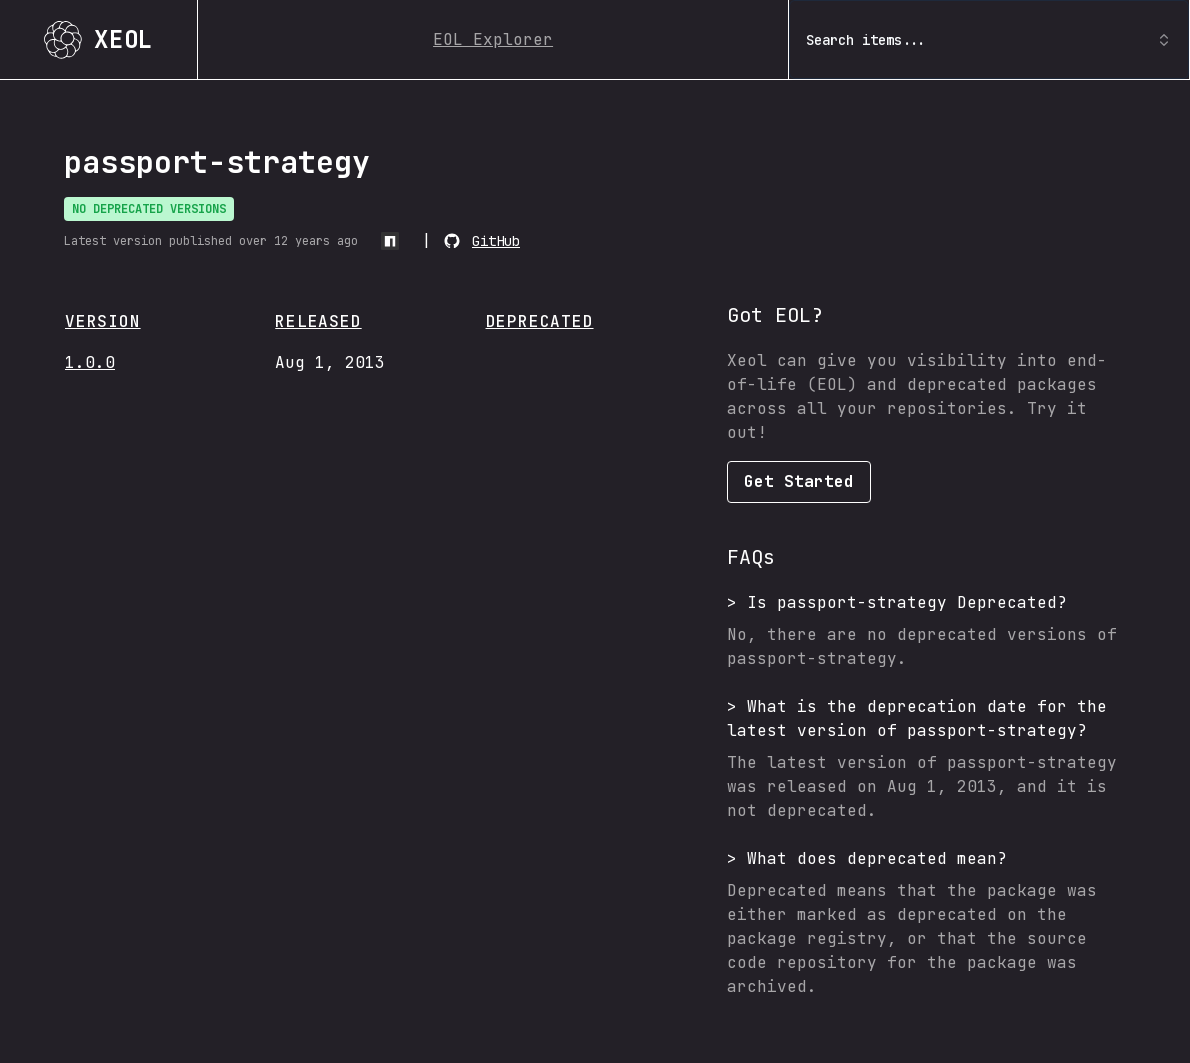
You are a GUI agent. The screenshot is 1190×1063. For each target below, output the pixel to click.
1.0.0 (90, 362)
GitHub (496, 241)
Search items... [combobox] (989, 40)
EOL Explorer (493, 39)
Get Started (799, 481)
